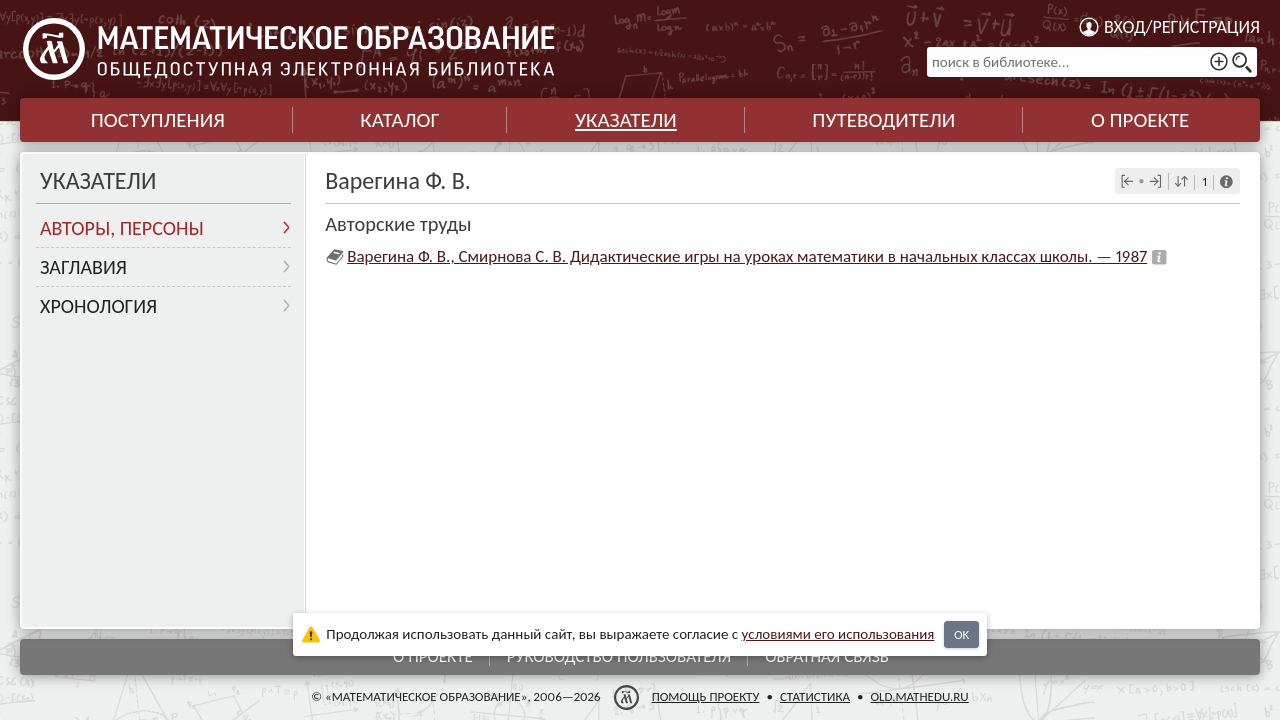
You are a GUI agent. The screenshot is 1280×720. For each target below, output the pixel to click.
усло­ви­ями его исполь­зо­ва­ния (838, 634)
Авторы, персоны (122, 228)
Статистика (815, 696)
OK (961, 634)
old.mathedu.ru (919, 696)
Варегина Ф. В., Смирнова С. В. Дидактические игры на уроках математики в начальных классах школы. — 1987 (747, 256)
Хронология (98, 306)
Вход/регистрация (1182, 27)
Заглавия (83, 267)
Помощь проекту (706, 696)
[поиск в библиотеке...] (1092, 62)
